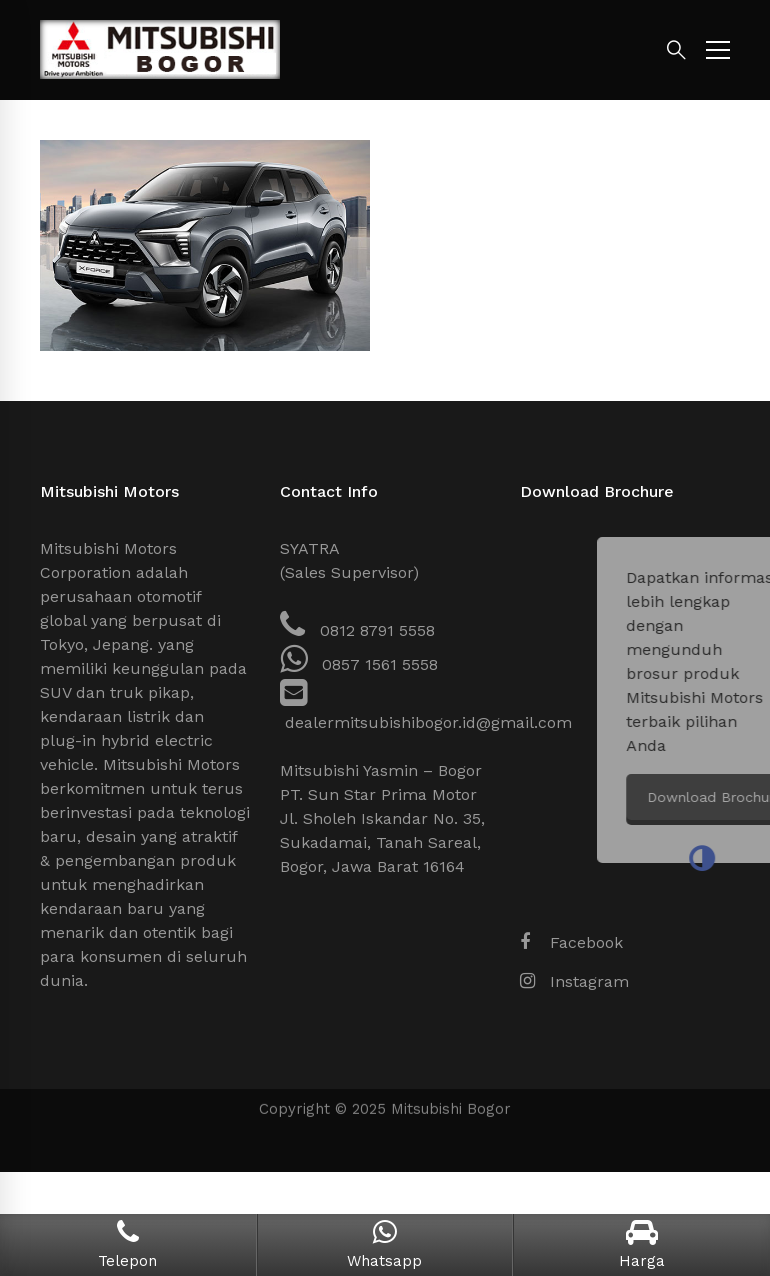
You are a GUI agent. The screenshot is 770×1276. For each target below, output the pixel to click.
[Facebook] (571, 943)
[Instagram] (574, 982)
